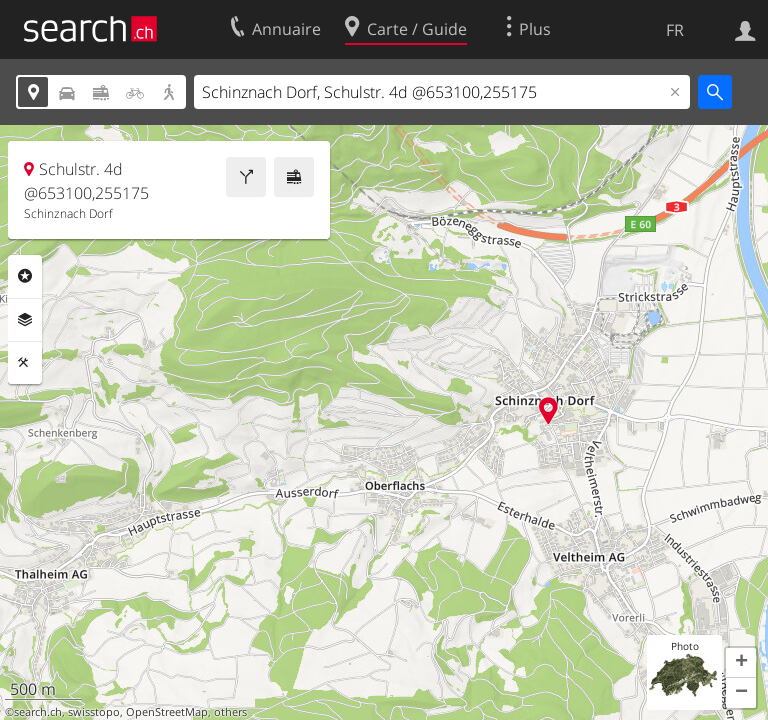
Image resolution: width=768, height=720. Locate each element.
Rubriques (25, 276)
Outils (25, 363)
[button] (741, 663)
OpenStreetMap (167, 712)
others (230, 712)
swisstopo (94, 712)
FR (675, 30)
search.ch (38, 712)
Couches (25, 320)
